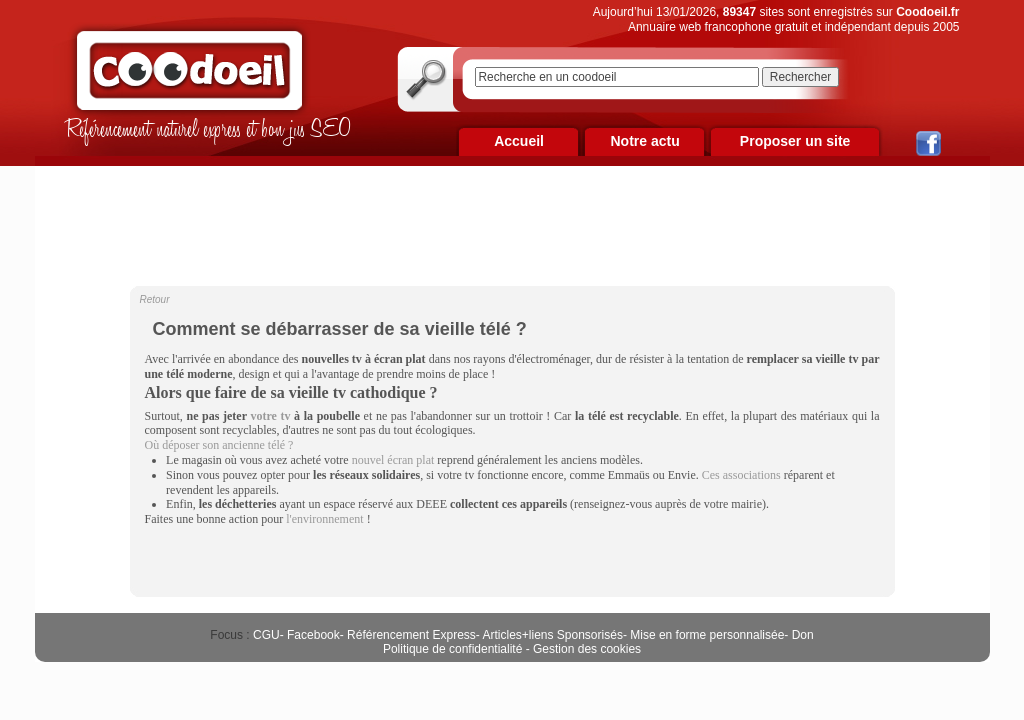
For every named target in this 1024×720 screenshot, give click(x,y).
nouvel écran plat (393, 460)
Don (803, 635)
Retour (155, 299)
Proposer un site (795, 141)
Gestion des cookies (587, 649)
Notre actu (644, 141)
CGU (266, 635)
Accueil (519, 141)
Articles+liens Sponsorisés (552, 635)
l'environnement (324, 519)
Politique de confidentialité (452, 649)
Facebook (313, 635)
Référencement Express (411, 635)
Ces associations (741, 475)
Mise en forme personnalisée (707, 635)
